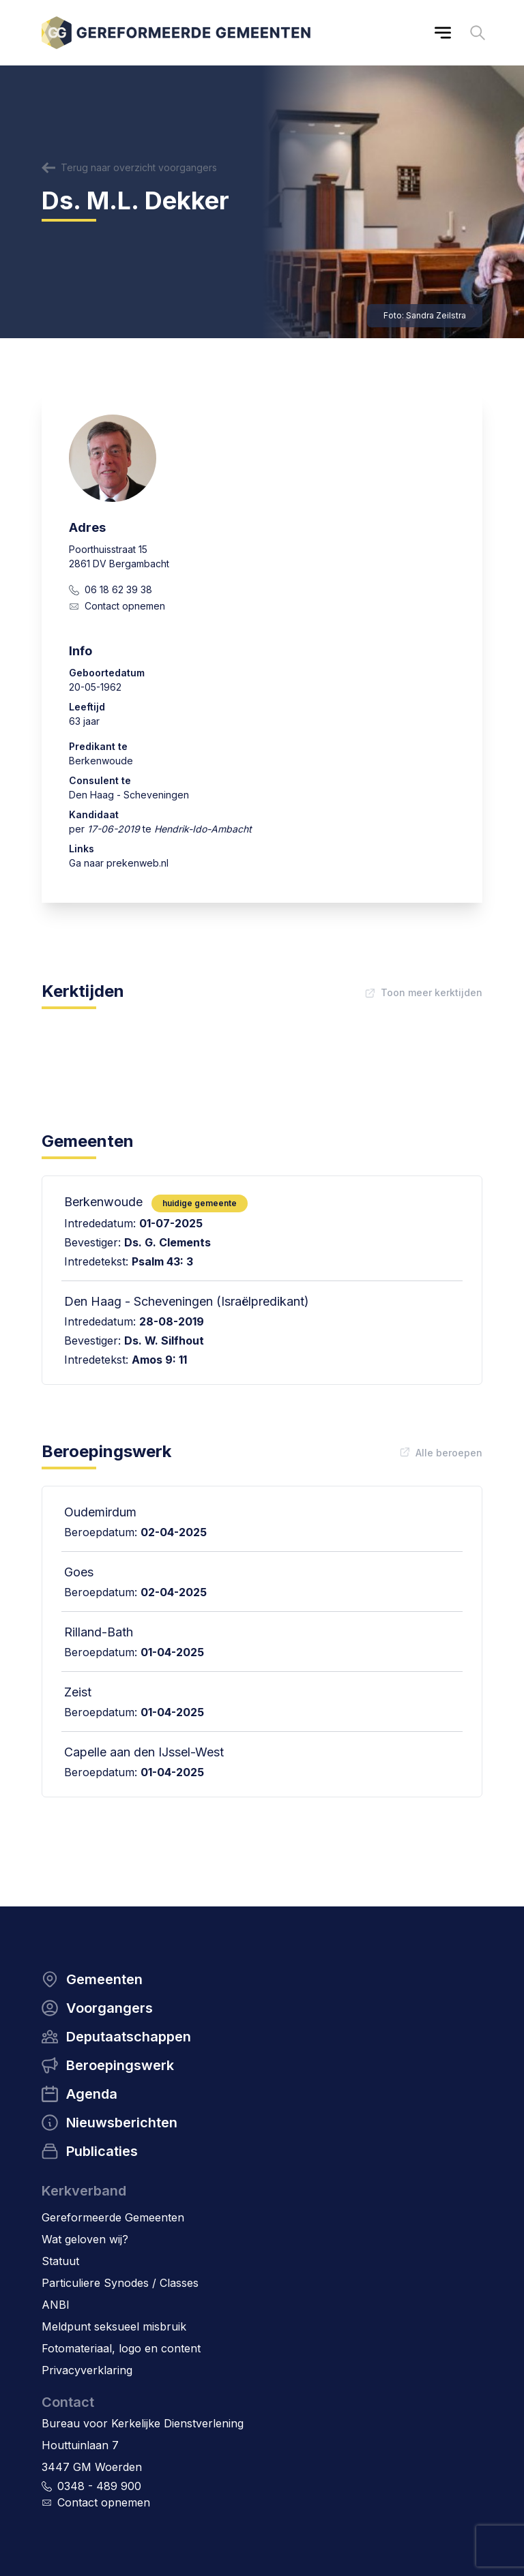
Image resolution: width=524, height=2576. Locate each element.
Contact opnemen (125, 606)
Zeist (77, 1692)
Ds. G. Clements (167, 1242)
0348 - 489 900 (99, 2486)
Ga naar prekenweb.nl (119, 863)
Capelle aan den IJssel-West (144, 1752)
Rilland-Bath (98, 1632)
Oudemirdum (100, 1512)
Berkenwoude (101, 760)
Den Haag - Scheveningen (129, 794)
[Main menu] (442, 32)
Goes (78, 1572)
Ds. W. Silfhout (164, 1340)
